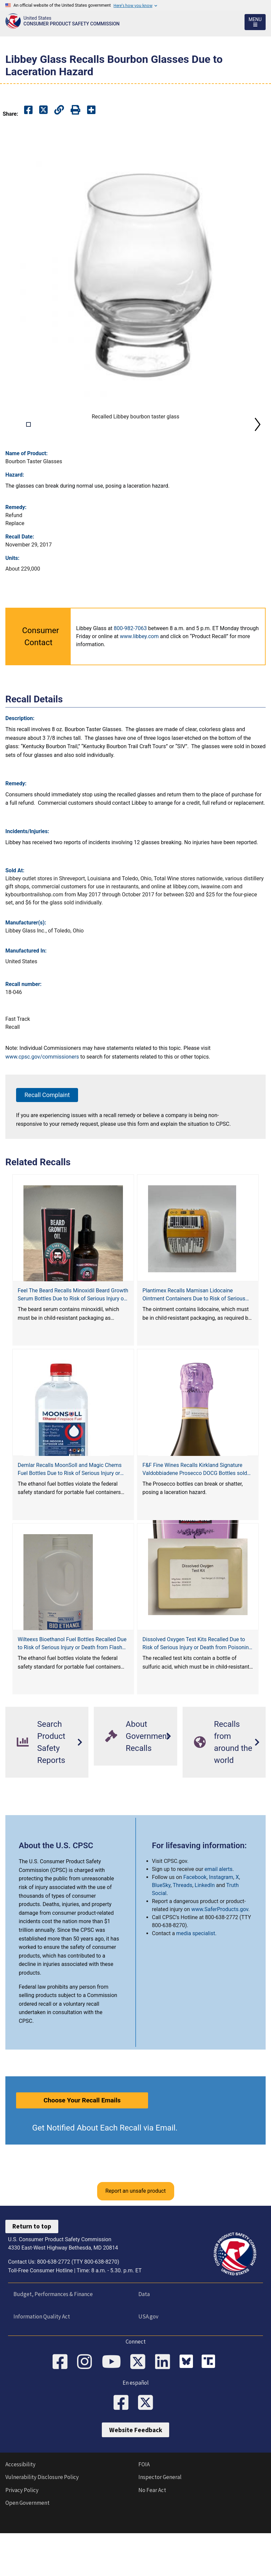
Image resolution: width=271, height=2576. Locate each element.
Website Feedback (135, 2478)
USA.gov (148, 2364)
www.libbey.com (139, 684)
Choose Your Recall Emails (82, 2148)
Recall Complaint (47, 1142)
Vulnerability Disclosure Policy (42, 2525)
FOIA (144, 2512)
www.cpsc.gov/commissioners (42, 1104)
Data (144, 2342)
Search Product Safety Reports (41, 1789)
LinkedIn (205, 1933)
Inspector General (160, 2525)
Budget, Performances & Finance (53, 2342)
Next (257, 448)
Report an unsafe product (135, 2239)
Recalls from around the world (223, 1789)
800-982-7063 (130, 676)
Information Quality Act (41, 2364)
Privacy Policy (22, 2537)
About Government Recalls (137, 1783)
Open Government (27, 2550)
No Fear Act (152, 2537)
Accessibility (20, 2512)
